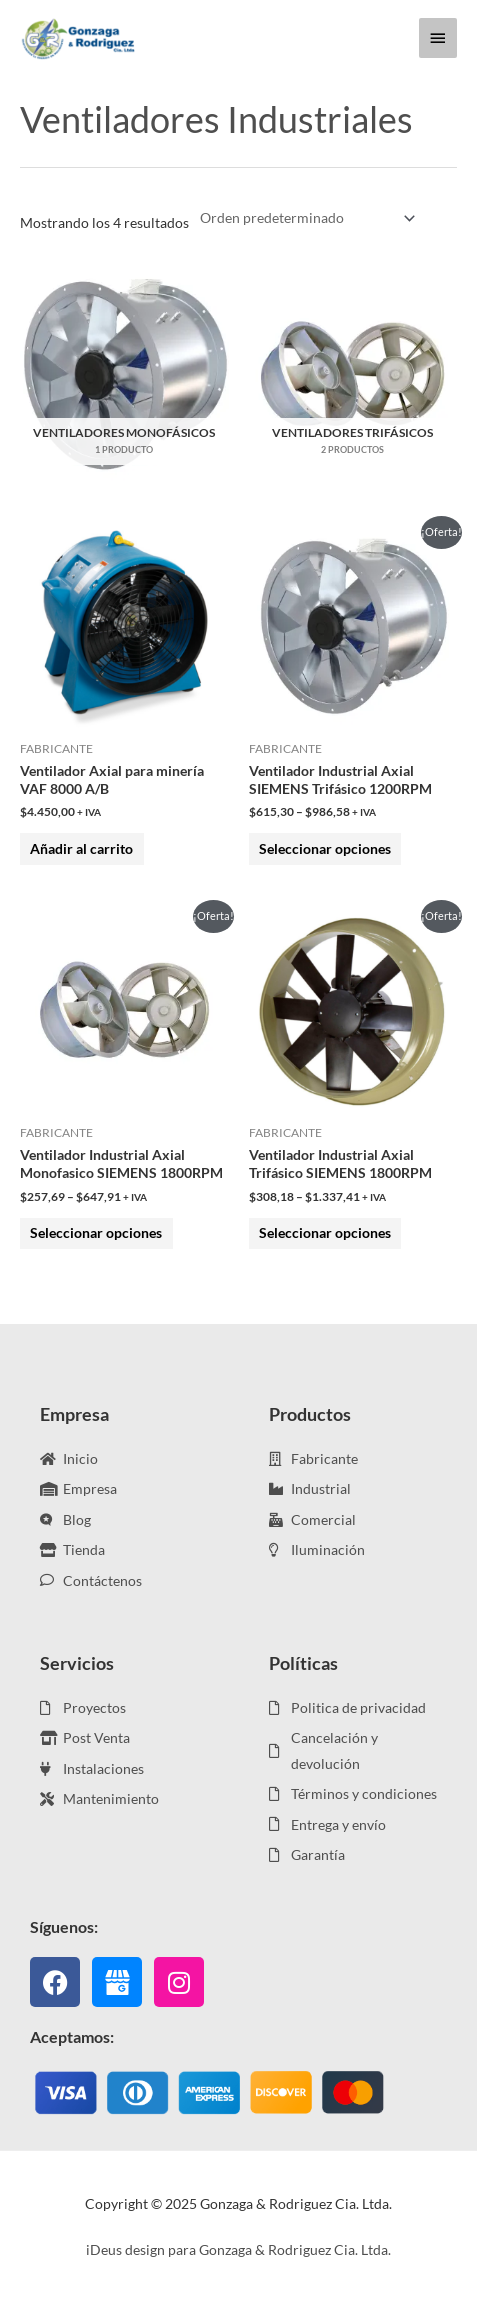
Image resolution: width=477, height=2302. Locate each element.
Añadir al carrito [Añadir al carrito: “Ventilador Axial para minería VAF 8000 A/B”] (81, 848)
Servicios (77, 1663)
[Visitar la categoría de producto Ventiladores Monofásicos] (124, 374)
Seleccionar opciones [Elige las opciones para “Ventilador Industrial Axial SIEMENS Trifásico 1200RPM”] (325, 848)
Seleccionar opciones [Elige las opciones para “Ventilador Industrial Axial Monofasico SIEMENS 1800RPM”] (96, 1232)
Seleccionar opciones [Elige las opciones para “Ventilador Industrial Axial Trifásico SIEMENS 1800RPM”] (325, 1232)
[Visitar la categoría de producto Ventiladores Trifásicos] (353, 374)
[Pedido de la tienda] (304, 218)
